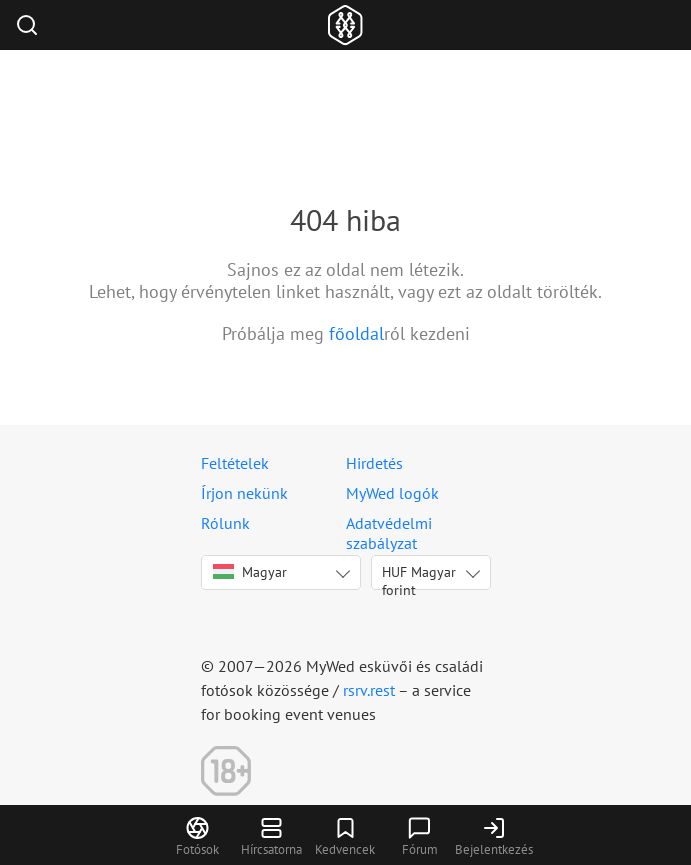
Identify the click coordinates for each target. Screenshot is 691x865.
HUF (419, 576)
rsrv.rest (369, 690)
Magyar (250, 572)
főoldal (356, 333)
